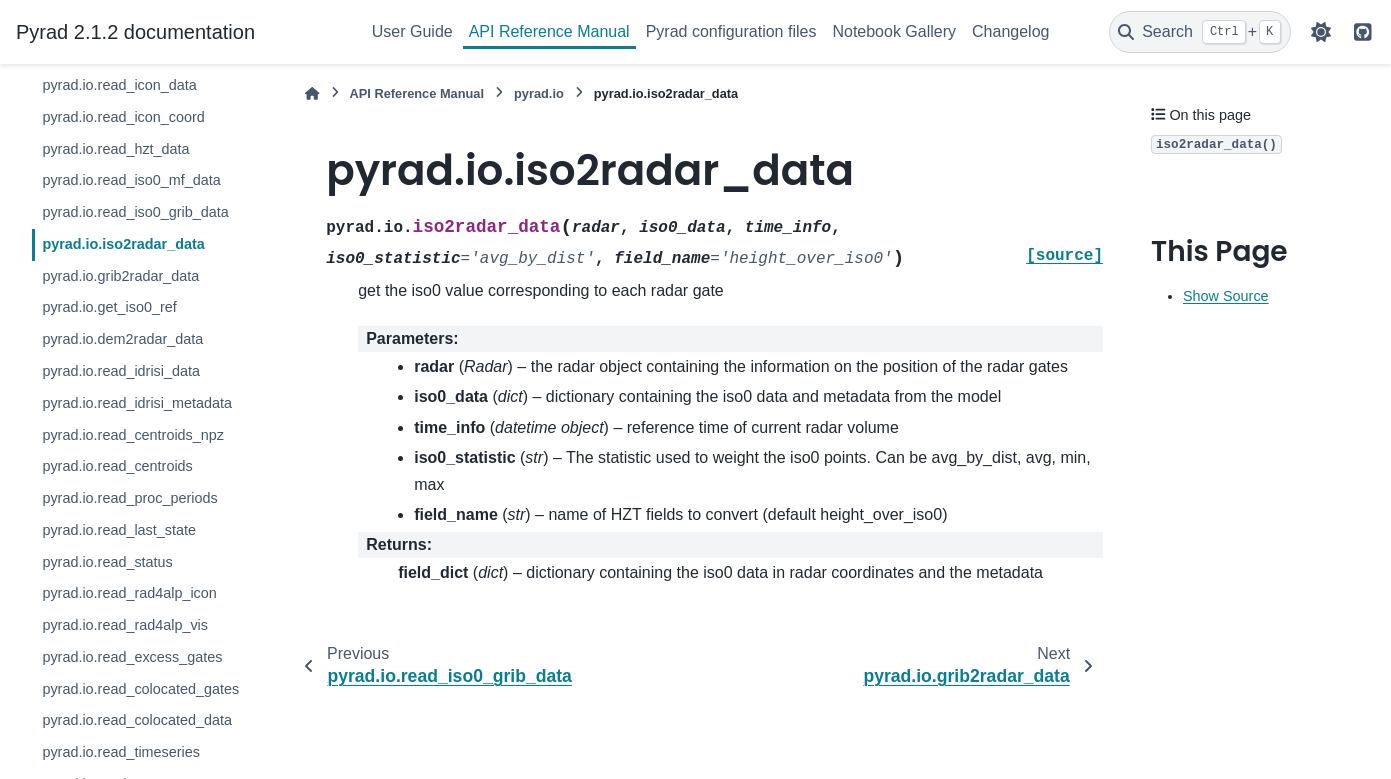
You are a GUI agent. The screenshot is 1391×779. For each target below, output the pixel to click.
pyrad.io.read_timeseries (121, 752)
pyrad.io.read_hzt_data (115, 149)
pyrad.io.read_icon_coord (123, 117)
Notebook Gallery (894, 31)
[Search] (1200, 32)
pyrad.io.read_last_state (119, 530)
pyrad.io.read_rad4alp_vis (125, 625)
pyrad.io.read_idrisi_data (121, 371)
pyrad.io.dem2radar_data (122, 339)
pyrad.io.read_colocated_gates (140, 689)
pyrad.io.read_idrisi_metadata (137, 403)
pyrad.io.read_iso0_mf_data (131, 180)
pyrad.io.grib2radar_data (120, 276)
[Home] (312, 93)
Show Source (1226, 296)
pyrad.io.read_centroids (117, 466)
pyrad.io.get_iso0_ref (109, 307)
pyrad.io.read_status (107, 562)
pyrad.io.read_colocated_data (137, 720)
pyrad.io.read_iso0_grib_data (135, 212)
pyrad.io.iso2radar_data (123, 244)
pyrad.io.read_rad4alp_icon (129, 593)
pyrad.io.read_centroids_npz (133, 435)
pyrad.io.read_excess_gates (132, 657)
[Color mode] (1321, 32)
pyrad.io (539, 93)
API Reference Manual (549, 31)
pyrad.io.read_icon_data (119, 85)
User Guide (412, 31)
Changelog (1010, 31)
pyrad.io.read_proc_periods (129, 498)
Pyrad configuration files (731, 31)
